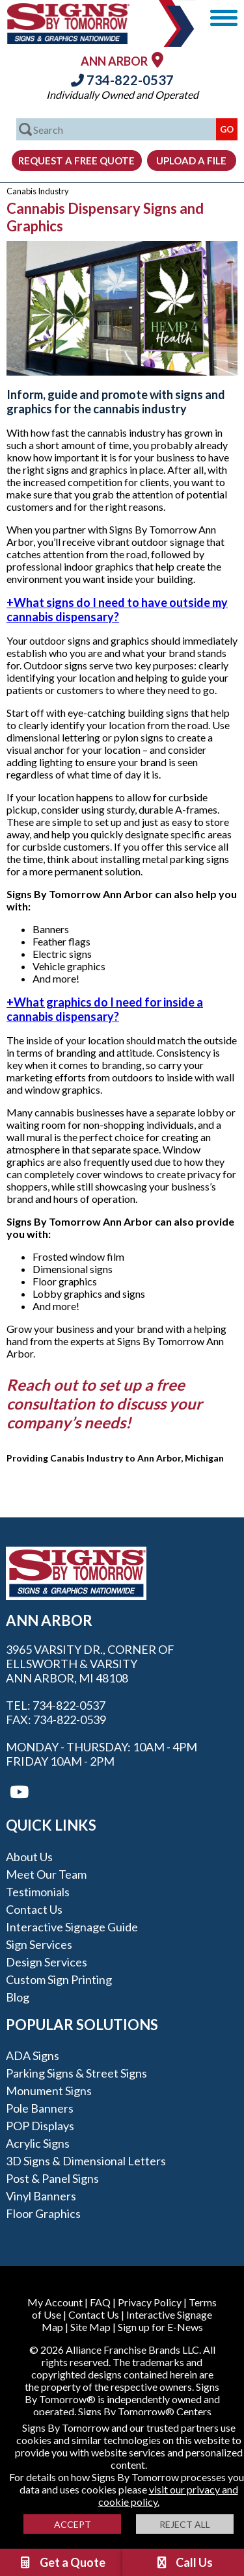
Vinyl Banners (41, 2196)
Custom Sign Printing (59, 1979)
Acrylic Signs (38, 2143)
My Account (55, 2302)
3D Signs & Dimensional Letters (86, 2161)
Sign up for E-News (160, 2327)
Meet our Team (46, 1874)
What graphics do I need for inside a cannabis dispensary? (105, 1009)
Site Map (90, 2327)
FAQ (100, 2302)
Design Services (46, 1962)
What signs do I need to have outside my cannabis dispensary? (117, 609)
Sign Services (39, 1944)
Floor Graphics (43, 2213)
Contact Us (34, 1909)
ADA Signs (32, 2055)
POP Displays (40, 2126)
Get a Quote (61, 2562)
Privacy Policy (150, 2302)
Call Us (183, 2562)
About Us (29, 1856)
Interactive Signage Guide (72, 1927)
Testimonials (38, 1892)
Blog (17, 1997)
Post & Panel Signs (52, 2178)
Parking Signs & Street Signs (76, 2073)
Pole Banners (40, 2108)
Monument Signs (49, 2090)
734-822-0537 (122, 80)
